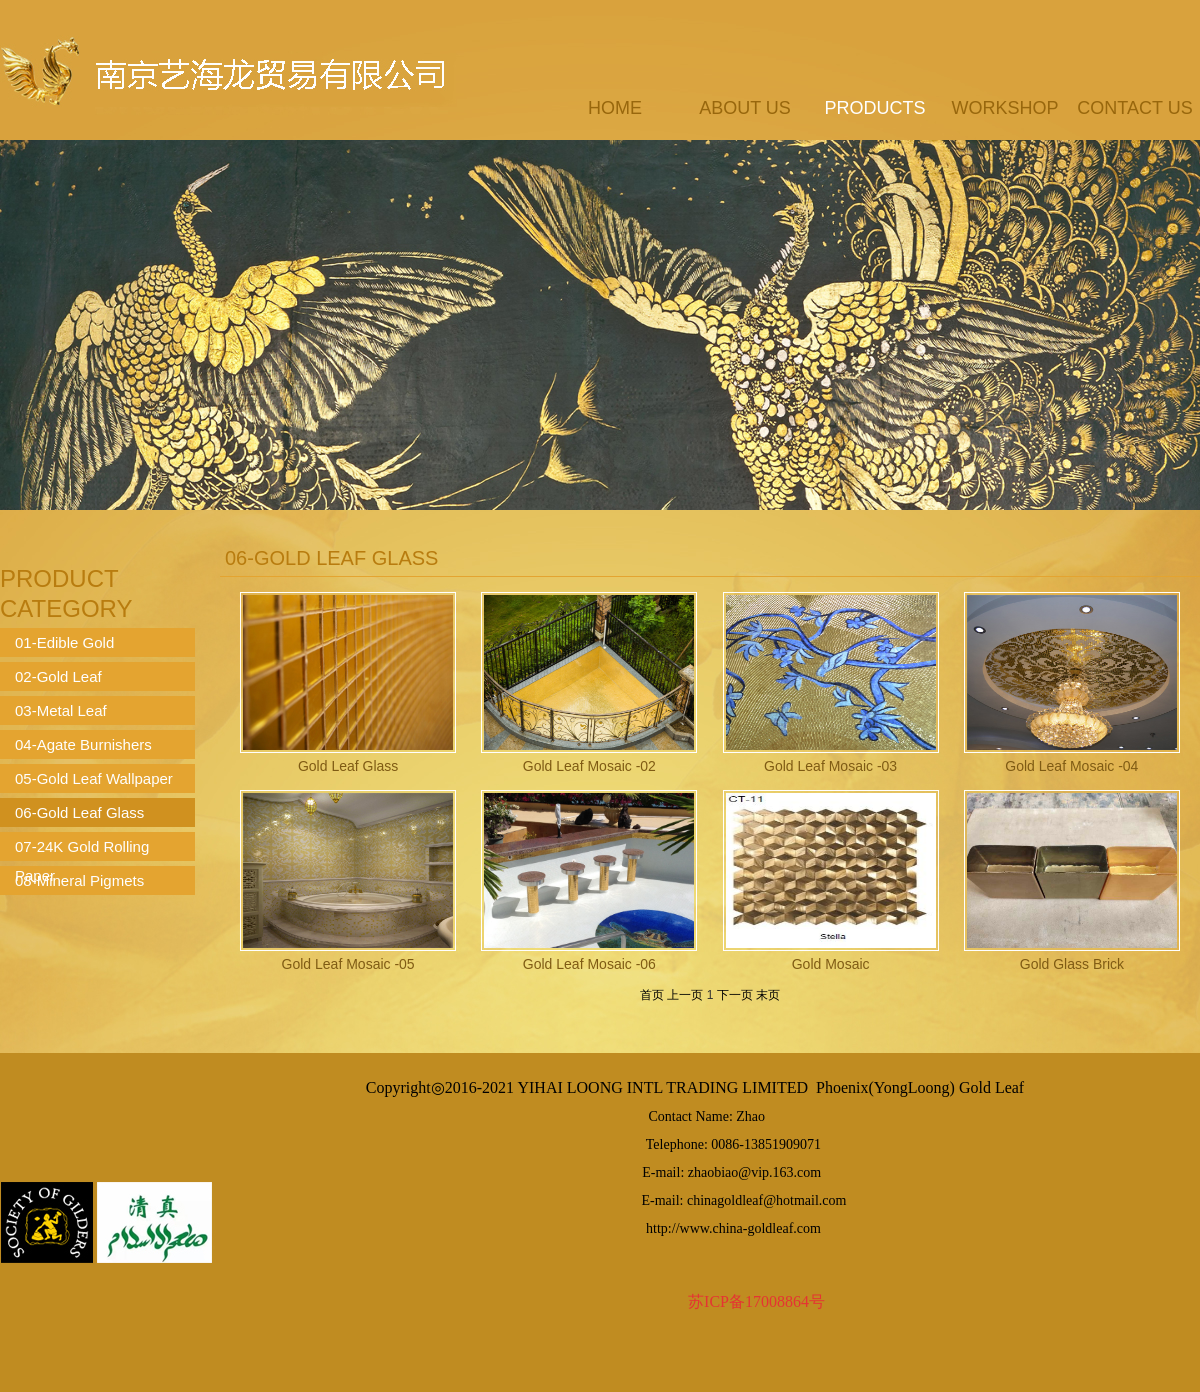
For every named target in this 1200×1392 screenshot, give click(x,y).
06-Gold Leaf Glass (79, 812)
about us (745, 108)
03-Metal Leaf (61, 710)
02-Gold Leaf (58, 676)
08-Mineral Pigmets (79, 880)
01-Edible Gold (64, 642)
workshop (1004, 108)
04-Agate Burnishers (83, 744)
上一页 (685, 995)
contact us (1134, 108)
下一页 (735, 995)
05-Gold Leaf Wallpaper (94, 778)
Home (615, 108)
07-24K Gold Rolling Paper (82, 849)
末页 (768, 995)
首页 (652, 995)
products (874, 108)
